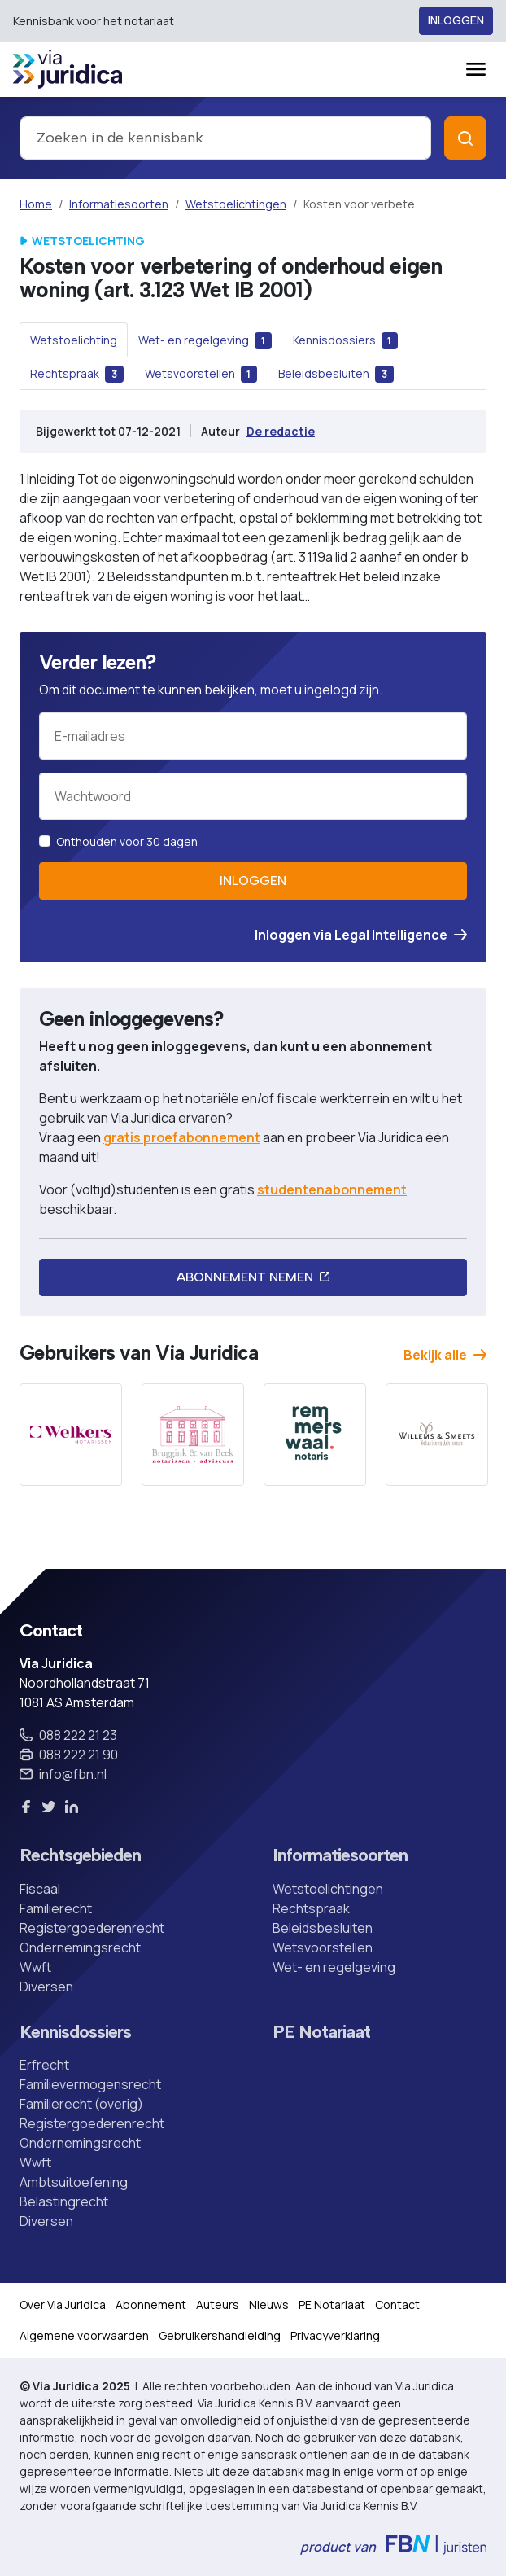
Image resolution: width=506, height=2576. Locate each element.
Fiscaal (40, 1889)
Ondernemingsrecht (80, 1947)
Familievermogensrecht (90, 2084)
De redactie (280, 431)
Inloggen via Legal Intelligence (361, 935)
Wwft (35, 1967)
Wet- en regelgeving (334, 1967)
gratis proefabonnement (181, 1137)
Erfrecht (44, 2065)
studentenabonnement (332, 1189)
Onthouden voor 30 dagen (127, 841)
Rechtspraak (311, 1908)
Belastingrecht (64, 2201)
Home (36, 204)
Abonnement (151, 2304)
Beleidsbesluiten (323, 1928)
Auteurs (217, 2304)
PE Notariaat (321, 2032)
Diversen (46, 1987)
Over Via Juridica (63, 2304)
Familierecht (56, 1908)
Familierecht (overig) (81, 2104)
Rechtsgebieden (80, 1855)
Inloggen (456, 21)
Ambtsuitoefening (74, 2182)
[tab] (74, 339)
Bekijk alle (444, 1355)
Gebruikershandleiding (220, 2335)
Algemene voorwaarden (84, 2335)
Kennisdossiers (75, 2032)
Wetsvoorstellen (323, 1947)
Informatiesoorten (118, 204)
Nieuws (269, 2304)
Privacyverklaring (335, 2335)
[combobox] (225, 138)
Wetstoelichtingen (235, 204)
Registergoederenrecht (92, 1928)
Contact (397, 2304)
